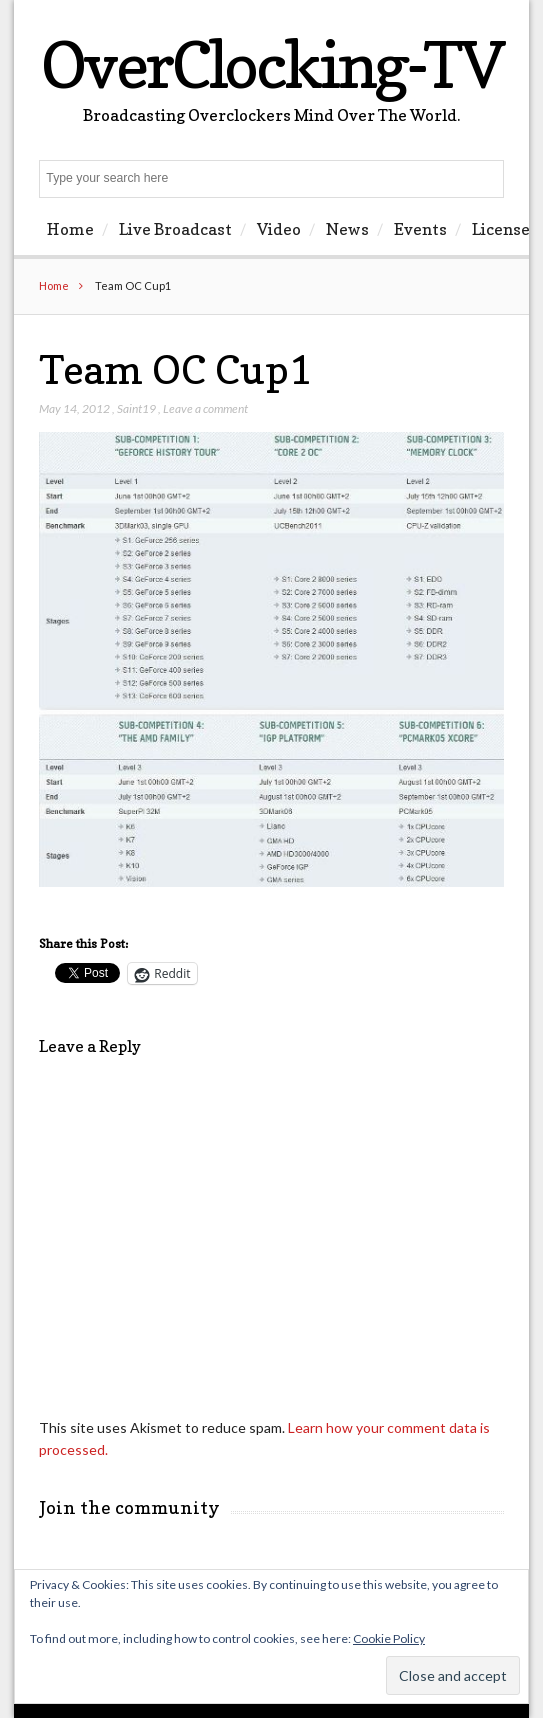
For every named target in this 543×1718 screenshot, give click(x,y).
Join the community (129, 1507)
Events (420, 229)
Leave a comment (205, 408)
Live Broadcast (175, 229)
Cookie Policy (389, 1638)
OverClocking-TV (272, 64)
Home (70, 229)
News (347, 229)
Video (279, 229)
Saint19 (136, 408)
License (501, 229)
